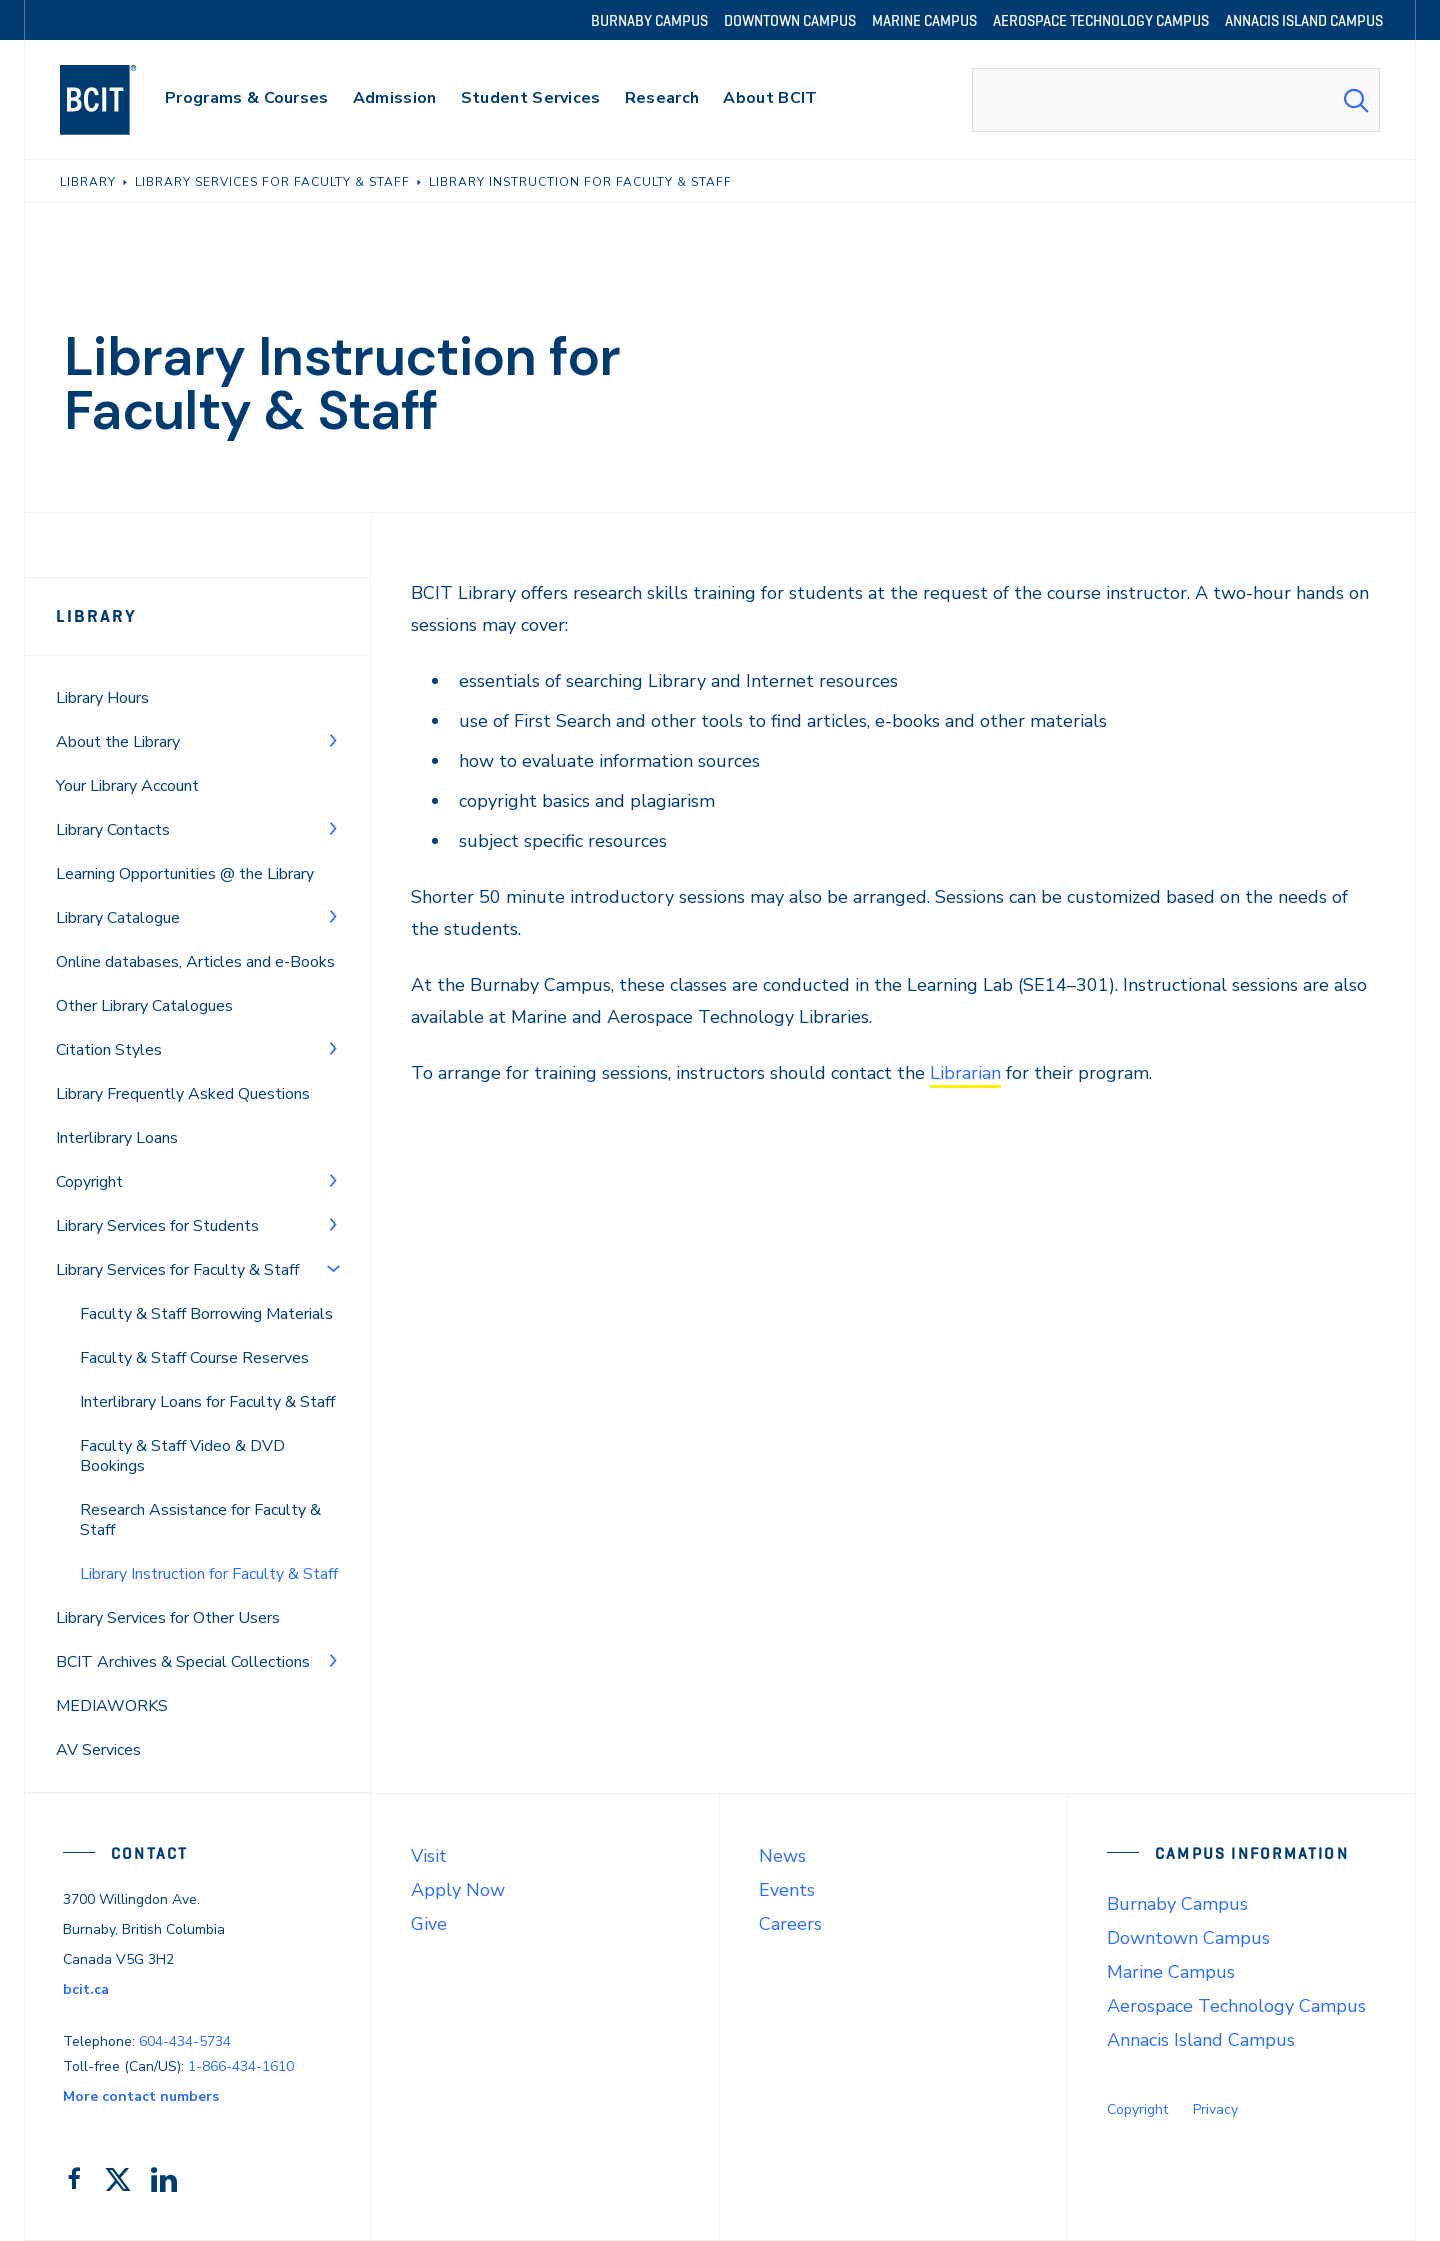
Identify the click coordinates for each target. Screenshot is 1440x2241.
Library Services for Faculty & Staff (177, 1270)
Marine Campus (1171, 1972)
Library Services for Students (157, 1226)
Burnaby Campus (1177, 1904)
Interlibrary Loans (117, 1138)
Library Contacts (113, 830)
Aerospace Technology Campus (1236, 2006)
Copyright (89, 1182)
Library (96, 616)
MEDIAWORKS (112, 1706)
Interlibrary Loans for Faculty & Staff (207, 1402)
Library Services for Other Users (168, 1618)
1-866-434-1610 (241, 2066)
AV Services (98, 1750)
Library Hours (102, 698)
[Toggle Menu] (333, 740)
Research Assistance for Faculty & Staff (200, 1520)
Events (787, 1890)
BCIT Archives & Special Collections (183, 1662)
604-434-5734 (185, 2041)
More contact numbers (141, 2096)
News (782, 1856)
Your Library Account (127, 786)
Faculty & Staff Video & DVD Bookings (182, 1456)
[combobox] (1176, 100)
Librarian (965, 1073)
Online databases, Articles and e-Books (195, 962)
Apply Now (458, 1890)
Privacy (1215, 2109)
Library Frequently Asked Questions (183, 1094)
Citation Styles (109, 1050)
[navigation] (117, 100)
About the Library (118, 742)
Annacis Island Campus (1201, 2040)
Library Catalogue (118, 918)
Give (429, 1924)
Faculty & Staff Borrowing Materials (206, 1314)
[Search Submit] (1356, 100)
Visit (429, 1856)
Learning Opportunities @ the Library (185, 874)
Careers (790, 1924)
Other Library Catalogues (144, 1006)
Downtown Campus (1188, 1938)
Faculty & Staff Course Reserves (194, 1358)
